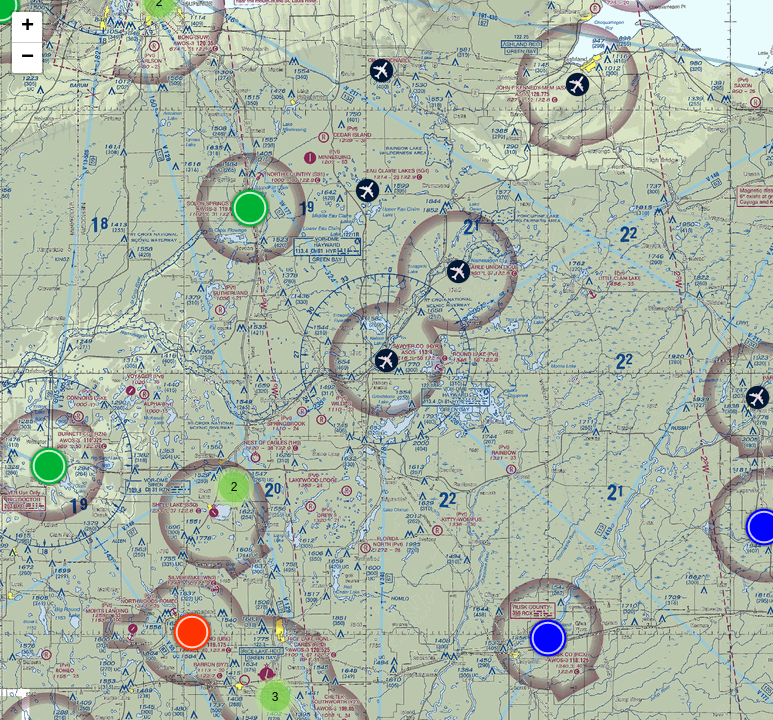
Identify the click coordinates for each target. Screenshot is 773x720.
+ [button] (27, 27)
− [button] (27, 58)
